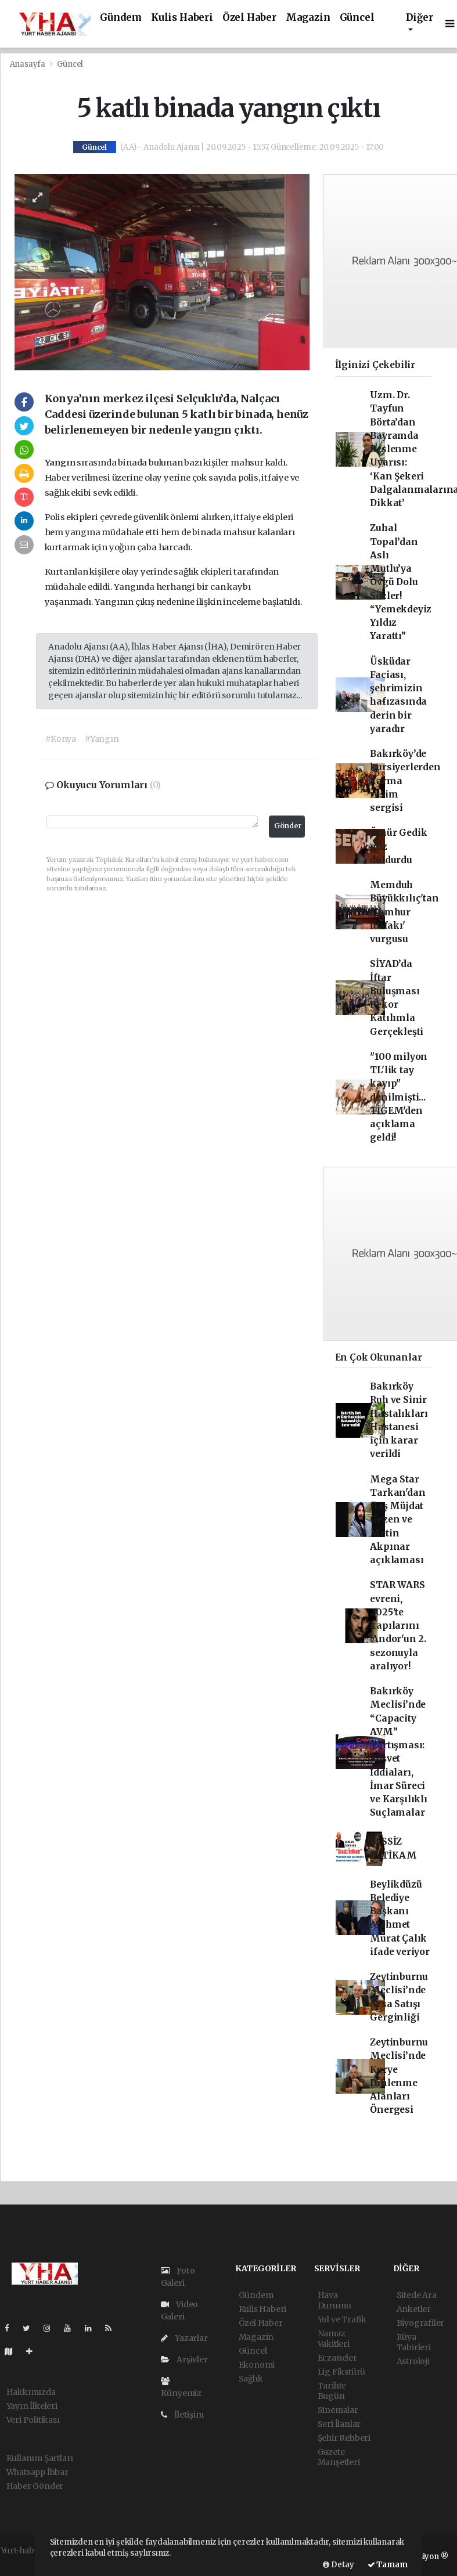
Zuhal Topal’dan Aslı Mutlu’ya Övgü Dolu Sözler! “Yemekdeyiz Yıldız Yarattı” (400, 581)
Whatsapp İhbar (37, 2472)
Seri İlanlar (339, 2424)
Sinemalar (338, 2410)
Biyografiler (421, 2323)
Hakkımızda (31, 2392)
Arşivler (184, 2359)
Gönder (288, 825)
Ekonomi (257, 2364)
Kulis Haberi (182, 18)
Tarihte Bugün (332, 2390)
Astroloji (413, 2361)
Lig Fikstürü (342, 2371)
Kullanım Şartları (40, 2458)
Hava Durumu (334, 2300)
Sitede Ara (417, 2295)
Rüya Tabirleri (414, 2342)
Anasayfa (28, 64)
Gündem (121, 18)
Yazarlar (184, 2338)
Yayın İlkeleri (31, 2406)
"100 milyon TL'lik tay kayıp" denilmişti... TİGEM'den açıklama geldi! (398, 1097)
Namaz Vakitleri (334, 2338)
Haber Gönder (35, 2486)
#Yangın (102, 739)
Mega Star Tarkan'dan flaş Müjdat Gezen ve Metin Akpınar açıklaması (397, 1520)
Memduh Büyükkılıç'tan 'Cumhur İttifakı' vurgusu (404, 911)
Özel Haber (249, 18)
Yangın (61, 462)
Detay (338, 2565)
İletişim (182, 2414)
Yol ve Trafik (342, 2319)
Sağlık (251, 2378)
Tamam (388, 2565)
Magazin (308, 18)
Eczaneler (337, 2358)
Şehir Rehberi (344, 2438)
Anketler (414, 2309)
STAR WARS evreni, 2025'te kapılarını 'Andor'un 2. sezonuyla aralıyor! (398, 1625)
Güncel (357, 18)
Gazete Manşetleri (339, 2457)
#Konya (60, 739)
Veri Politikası (33, 2420)
